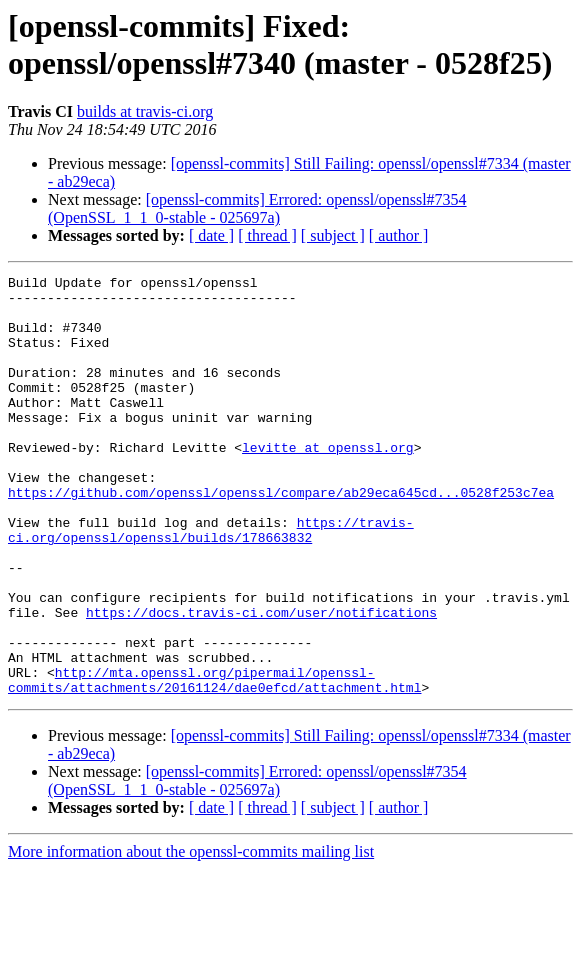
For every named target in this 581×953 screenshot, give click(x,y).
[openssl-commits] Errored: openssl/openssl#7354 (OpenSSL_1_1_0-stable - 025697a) (257, 208)
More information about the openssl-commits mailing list (191, 935)
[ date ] (211, 235)
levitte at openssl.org (328, 483)
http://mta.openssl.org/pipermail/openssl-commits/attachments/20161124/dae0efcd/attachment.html (214, 762)
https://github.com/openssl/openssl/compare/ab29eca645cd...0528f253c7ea (281, 537)
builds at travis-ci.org (145, 111)
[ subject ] (333, 235)
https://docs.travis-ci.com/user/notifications (261, 681)
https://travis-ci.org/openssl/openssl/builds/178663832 (211, 582)
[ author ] (399, 235)
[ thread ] (267, 235)
